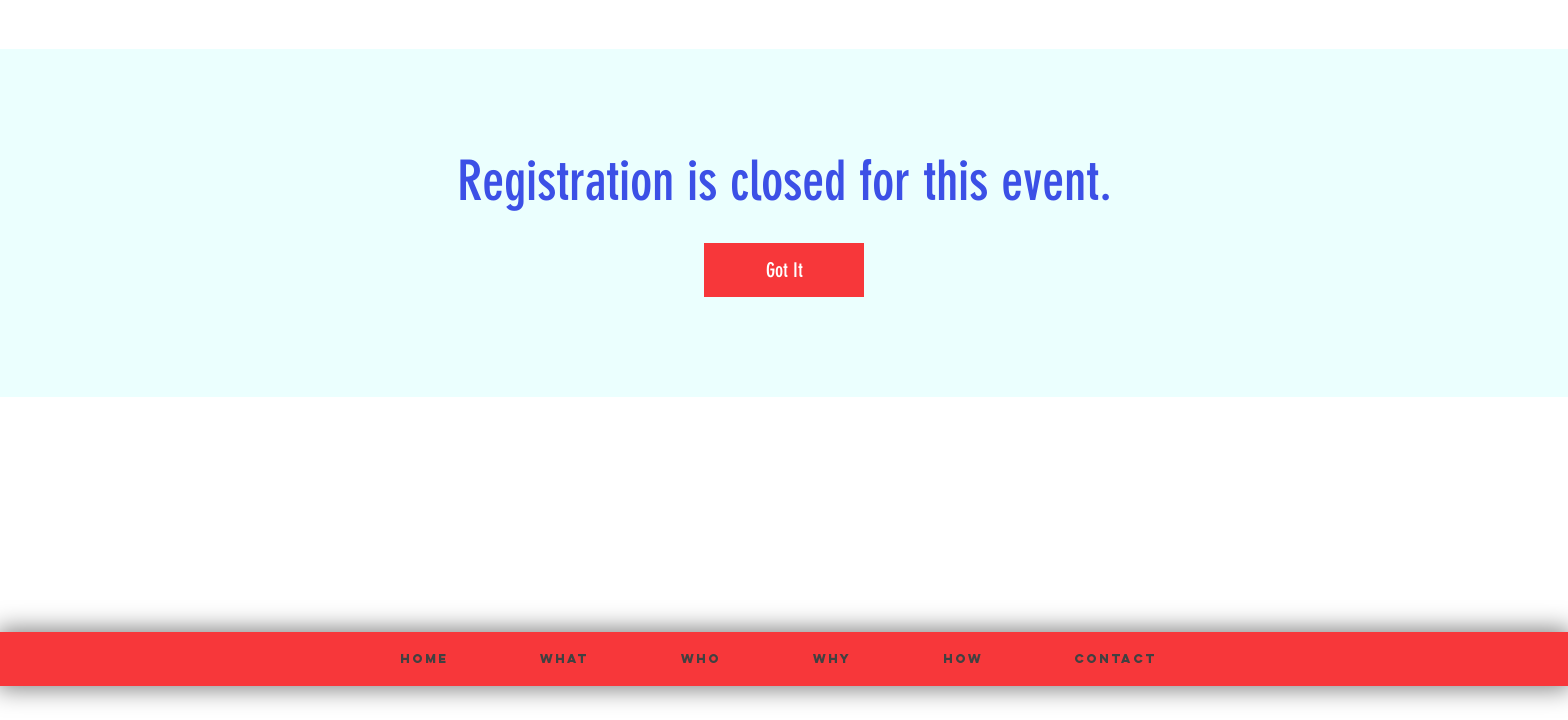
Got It (784, 270)
